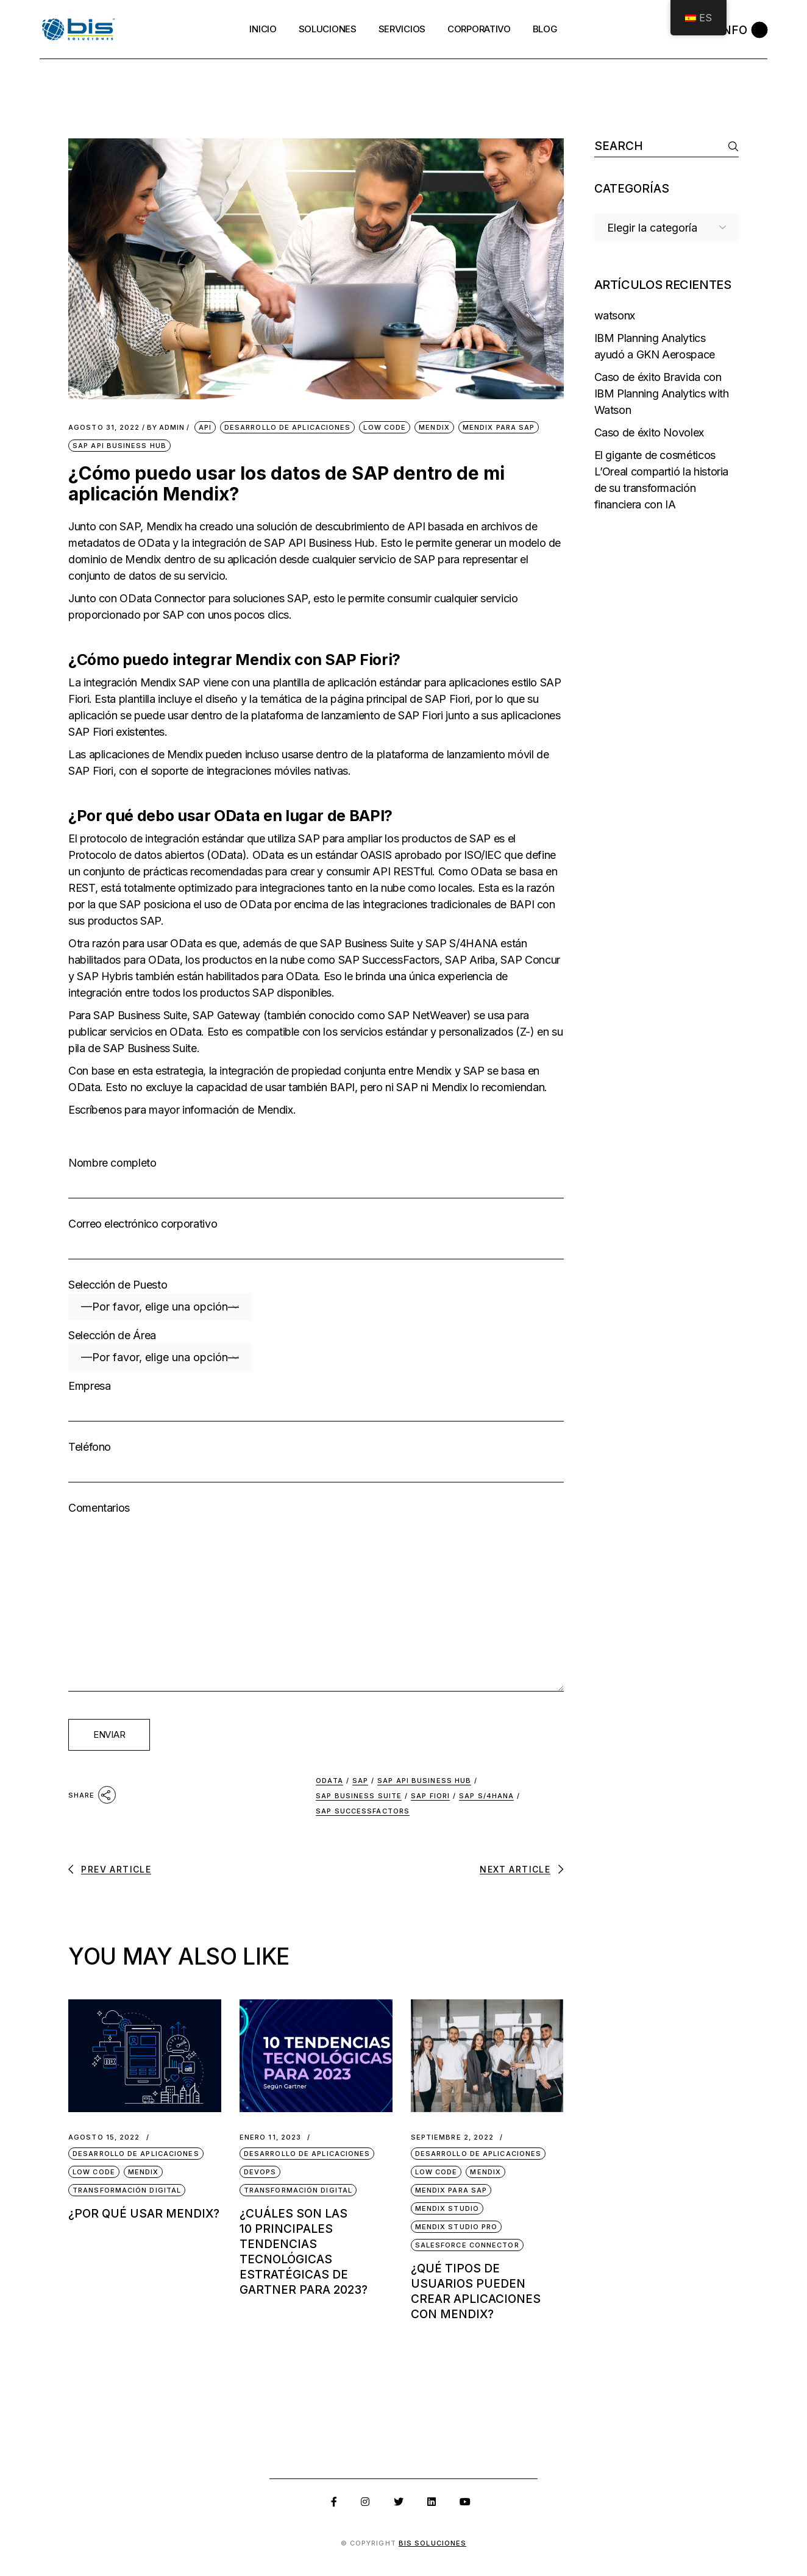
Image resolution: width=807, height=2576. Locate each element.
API (205, 427)
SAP (360, 1780)
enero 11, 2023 (270, 2137)
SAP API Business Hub (119, 445)
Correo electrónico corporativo (316, 1243)
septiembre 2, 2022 (452, 2137)
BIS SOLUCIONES (432, 2543)
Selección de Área (316, 1350)
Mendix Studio (447, 2208)
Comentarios (316, 1626)
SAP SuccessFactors (363, 1811)
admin (166, 427)
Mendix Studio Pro (456, 2226)
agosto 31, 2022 (104, 427)
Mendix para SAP (499, 427)
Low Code (384, 427)
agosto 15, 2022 (104, 2137)
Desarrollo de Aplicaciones (287, 427)
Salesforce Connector (467, 2245)
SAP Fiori (430, 1795)
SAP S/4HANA (486, 1795)
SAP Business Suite (359, 1795)
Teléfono (316, 1466)
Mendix (434, 427)
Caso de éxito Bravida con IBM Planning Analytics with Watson (661, 393)
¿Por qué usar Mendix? (143, 2214)
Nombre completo (316, 1182)
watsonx (614, 315)
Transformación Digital (127, 2190)
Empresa (316, 1405)
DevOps (260, 2172)
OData (329, 1780)
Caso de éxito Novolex (649, 432)
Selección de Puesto (316, 1299)
